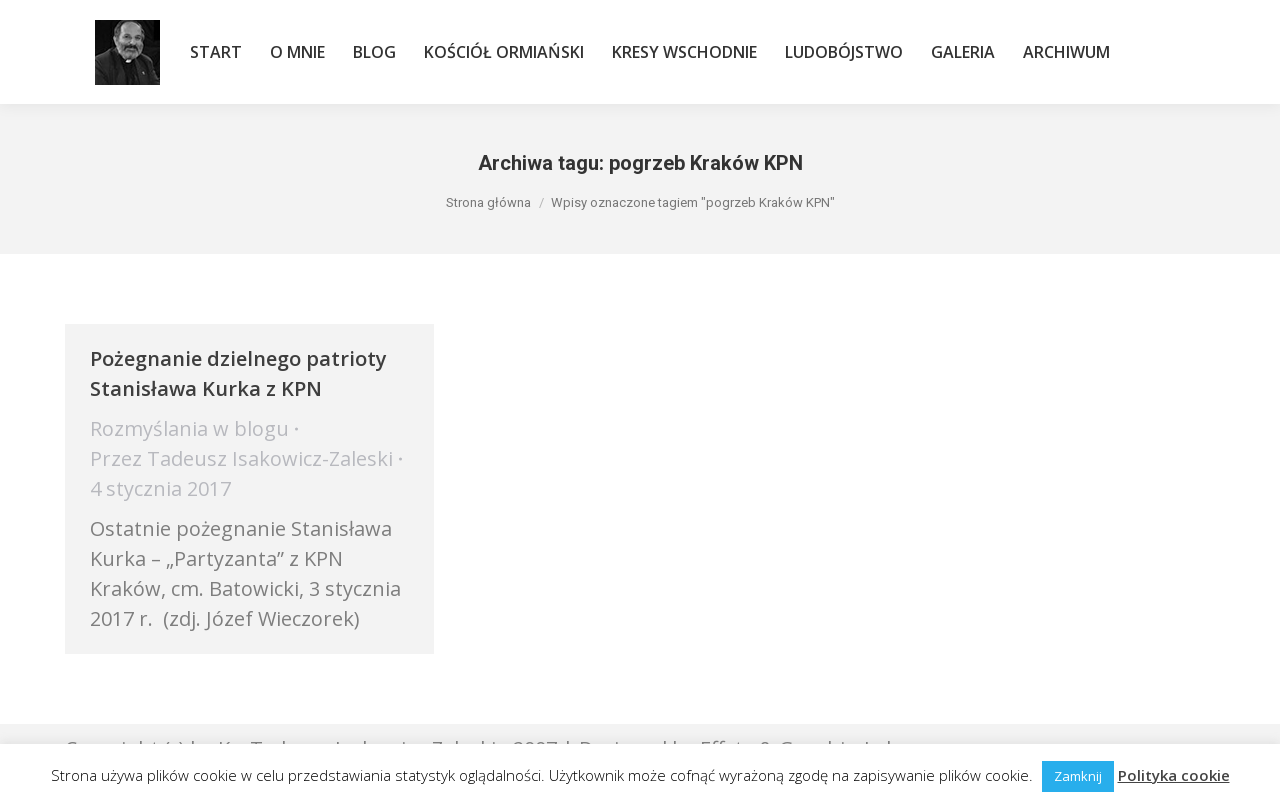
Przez (241, 458)
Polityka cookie (1174, 775)
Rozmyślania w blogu (189, 428)
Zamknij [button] (1078, 776)
